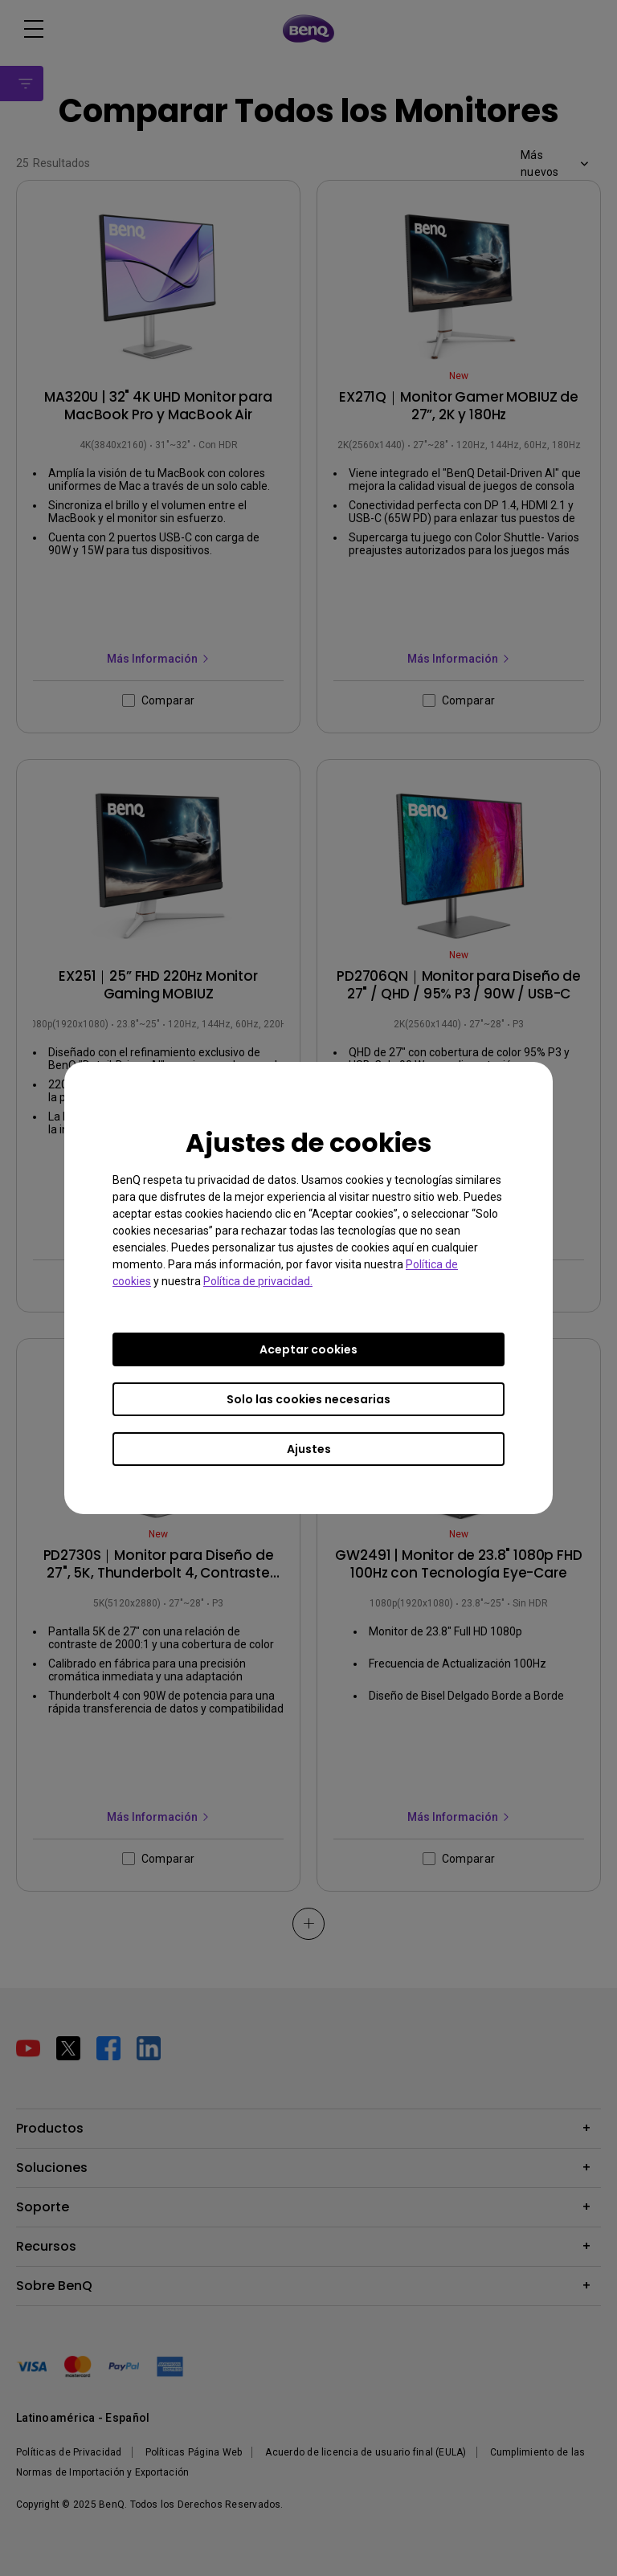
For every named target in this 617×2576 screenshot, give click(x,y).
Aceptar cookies (308, 1349)
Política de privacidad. (258, 1281)
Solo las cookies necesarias (308, 1399)
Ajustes (309, 1449)
